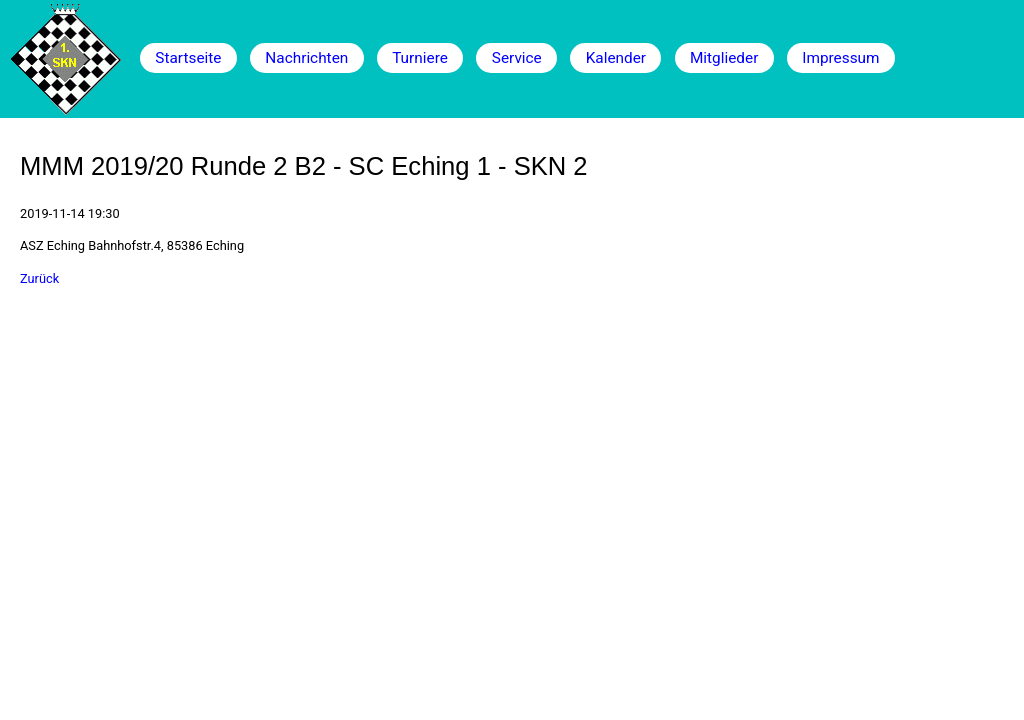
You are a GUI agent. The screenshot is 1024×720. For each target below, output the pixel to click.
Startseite (188, 58)
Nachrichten (306, 58)
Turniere (420, 58)
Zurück (39, 278)
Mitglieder (724, 58)
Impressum (840, 58)
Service (517, 58)
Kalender (616, 58)
